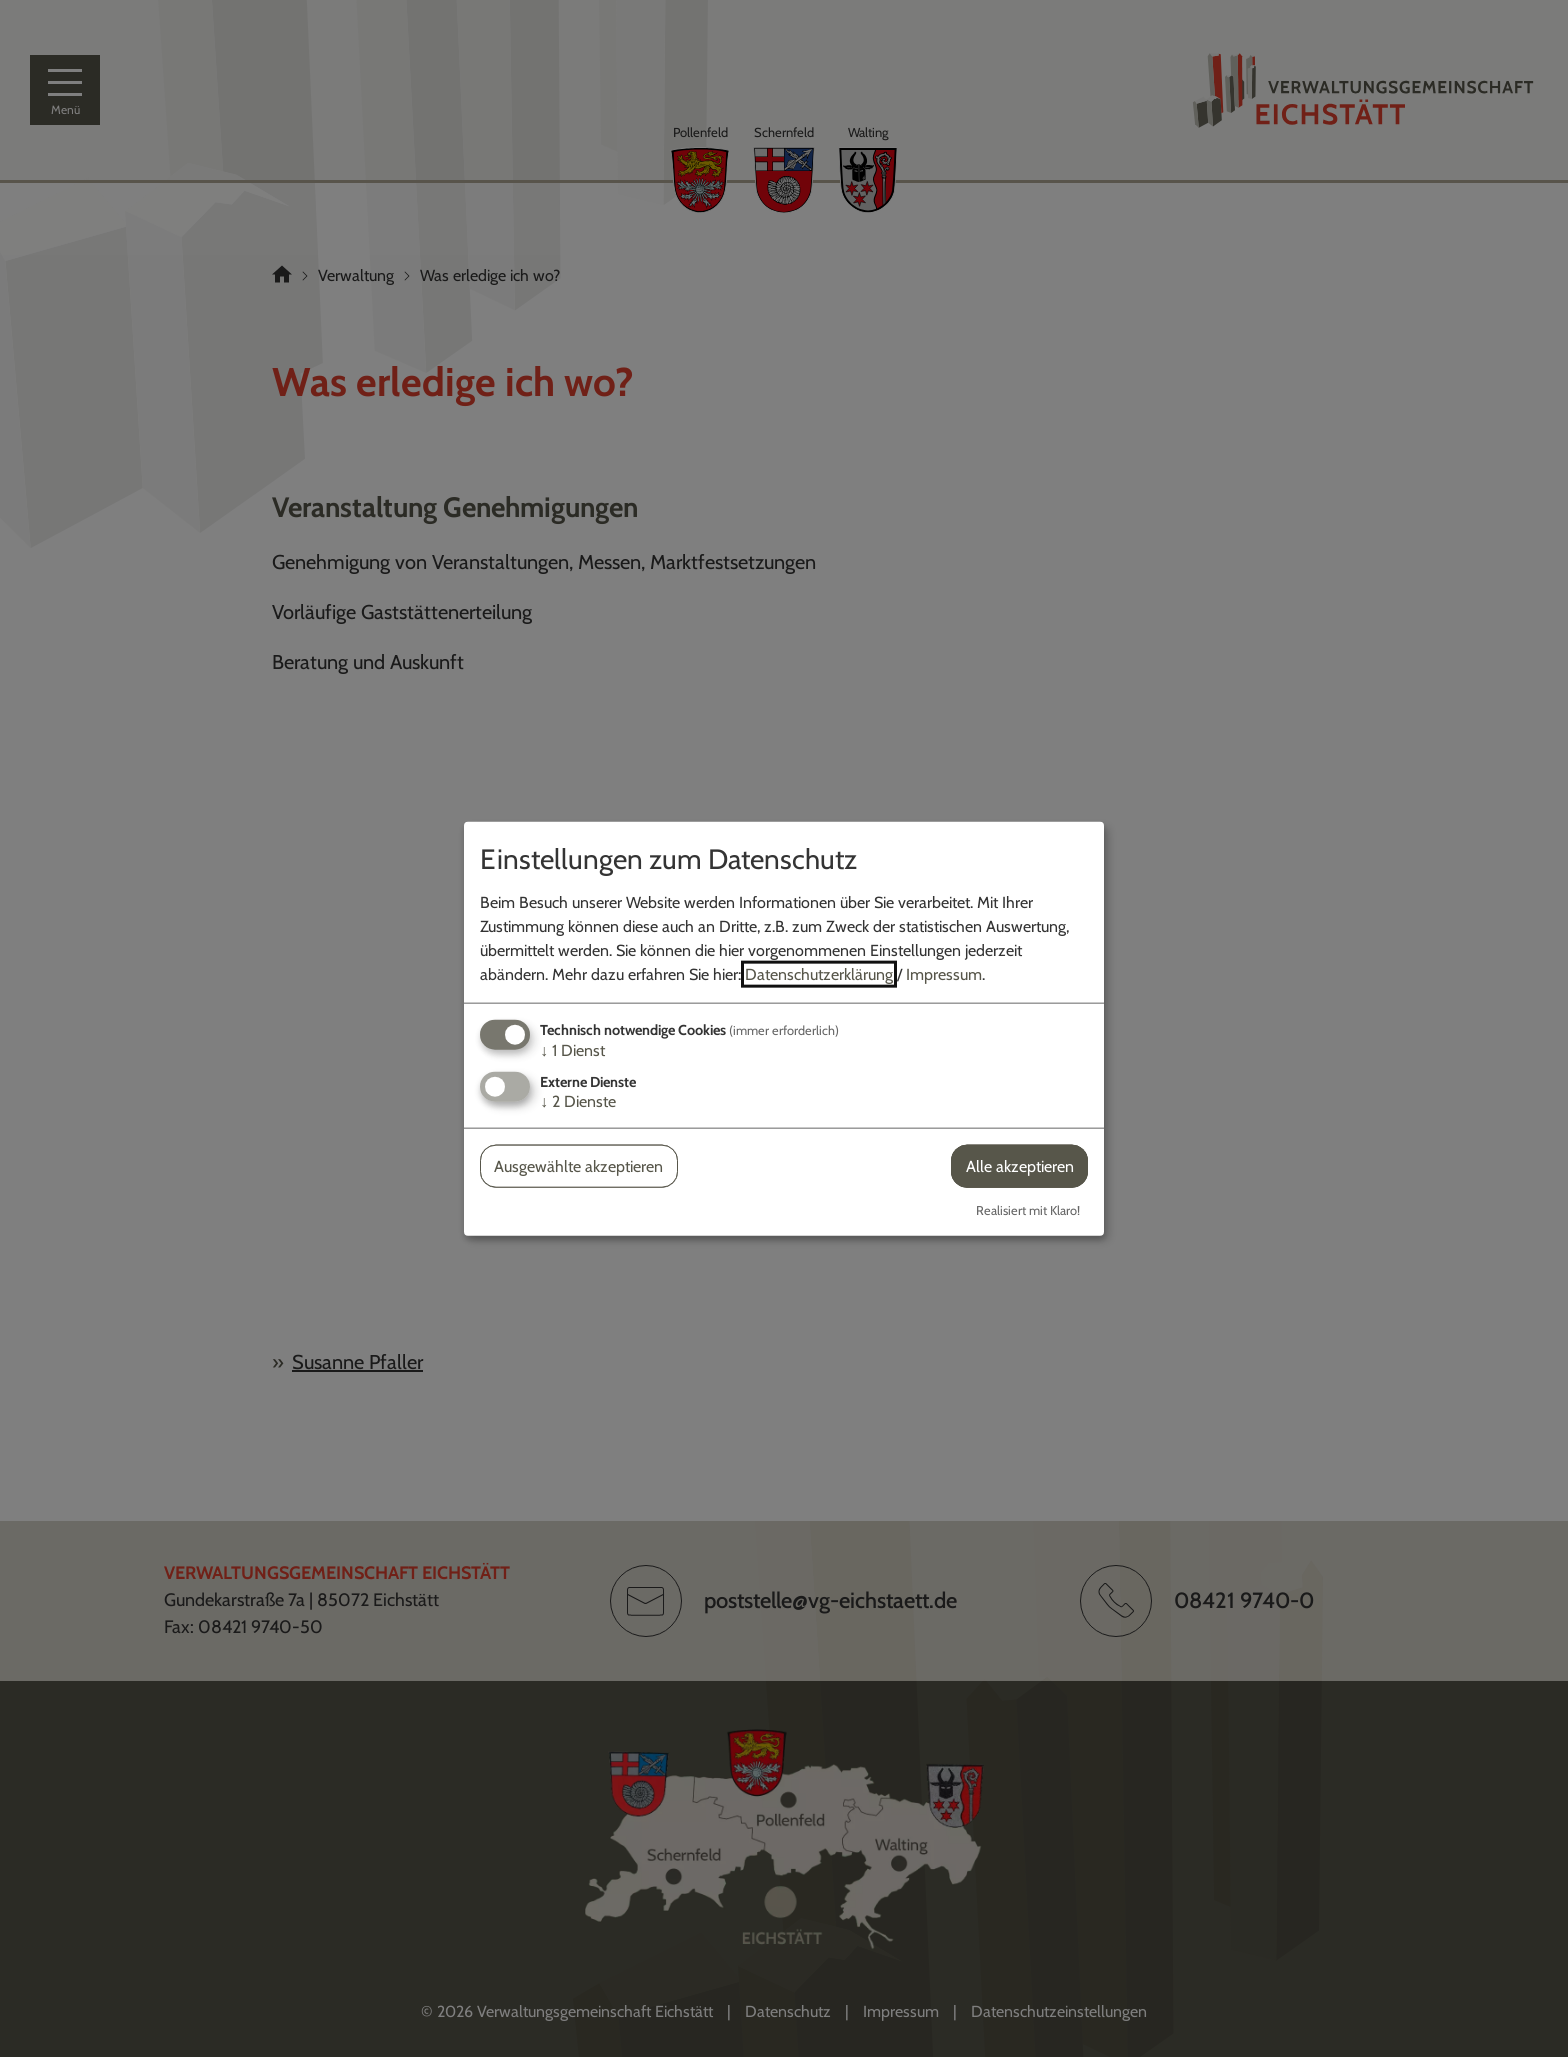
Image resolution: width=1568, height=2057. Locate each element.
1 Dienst (572, 1049)
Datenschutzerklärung (819, 973)
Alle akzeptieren (1020, 1166)
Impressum (944, 973)
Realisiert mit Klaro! (1028, 1210)
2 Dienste (578, 1101)
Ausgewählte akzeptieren (578, 1166)
